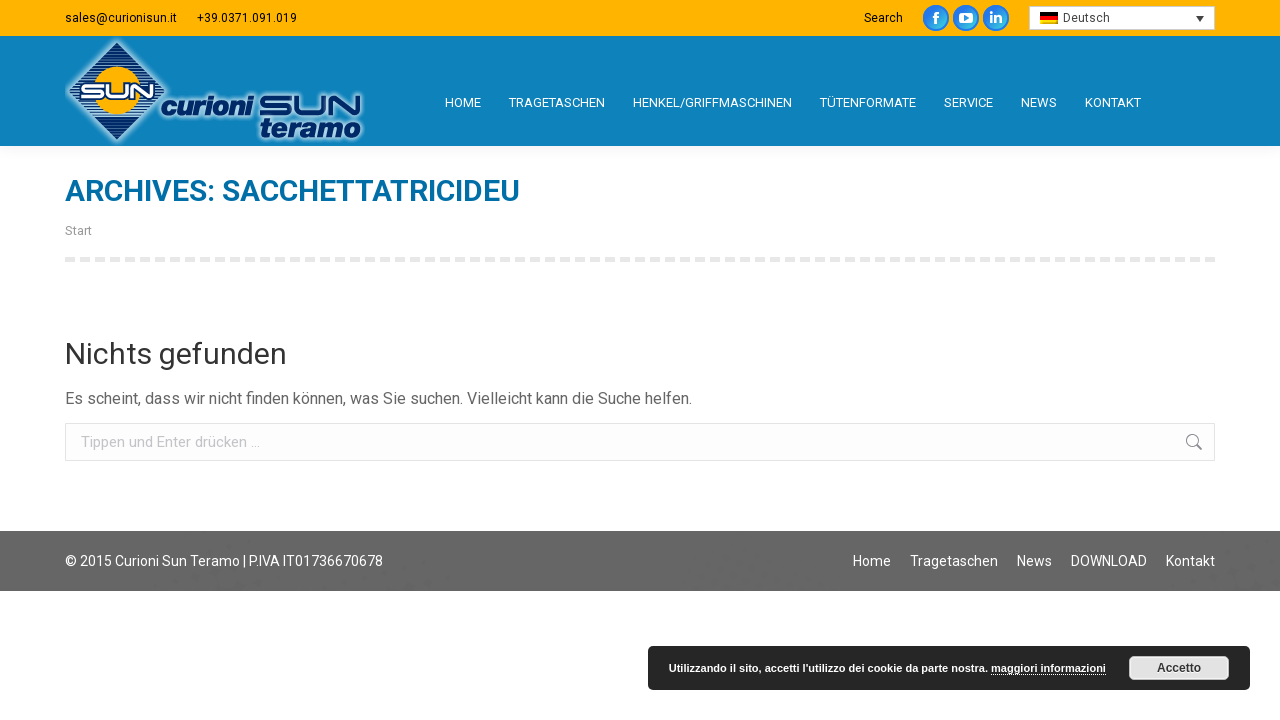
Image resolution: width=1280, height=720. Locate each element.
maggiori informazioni (1048, 668)
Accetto (1179, 668)
